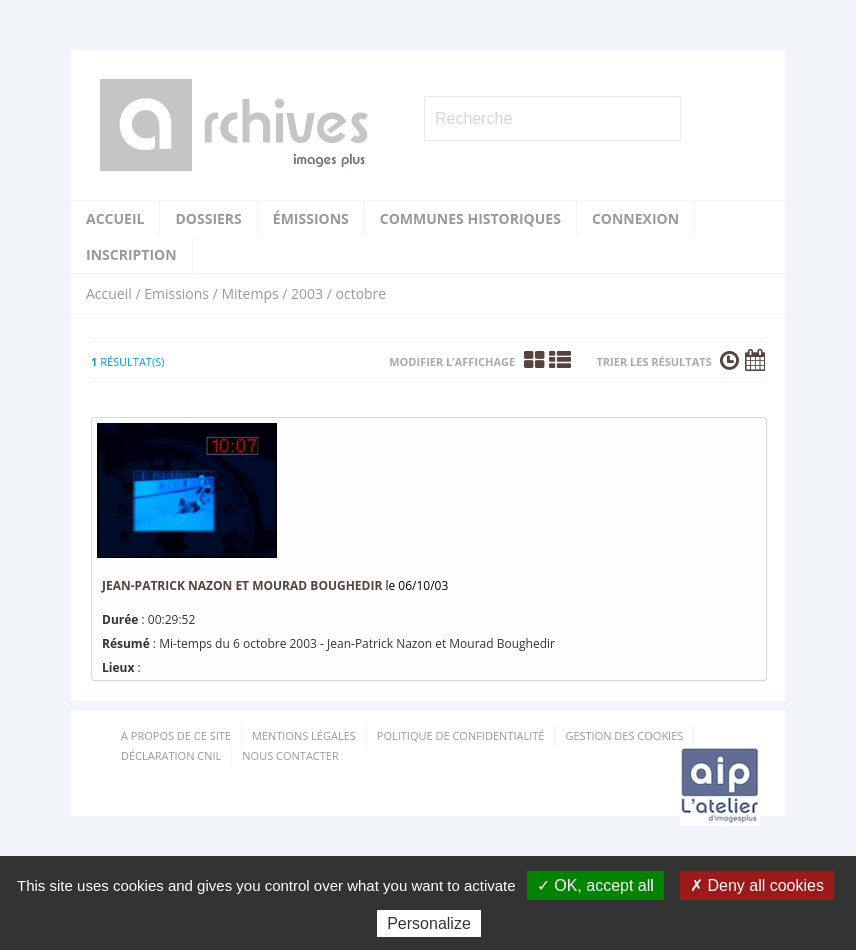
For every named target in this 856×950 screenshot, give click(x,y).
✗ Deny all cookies (757, 885)
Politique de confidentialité (461, 735)
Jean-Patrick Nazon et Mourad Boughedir (243, 585)
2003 (307, 293)
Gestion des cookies (624, 735)
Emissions (176, 293)
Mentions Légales (304, 735)
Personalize (429, 923)
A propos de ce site (176, 735)
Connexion (635, 218)
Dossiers (208, 218)
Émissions (311, 218)
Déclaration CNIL (171, 755)
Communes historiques (470, 218)
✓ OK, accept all (595, 885)
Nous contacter (290, 755)
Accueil (115, 218)
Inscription (131, 254)
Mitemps (249, 293)
